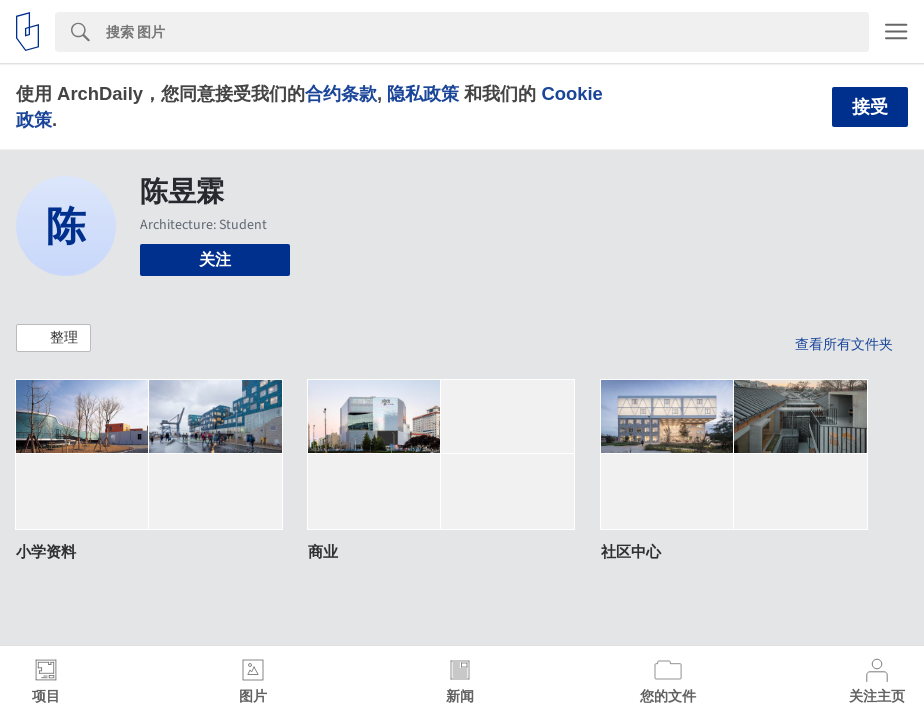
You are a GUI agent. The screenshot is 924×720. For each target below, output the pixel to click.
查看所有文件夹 (844, 344)
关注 (215, 259)
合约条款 (341, 93)
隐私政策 (423, 93)
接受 (870, 107)
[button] (53, 338)
